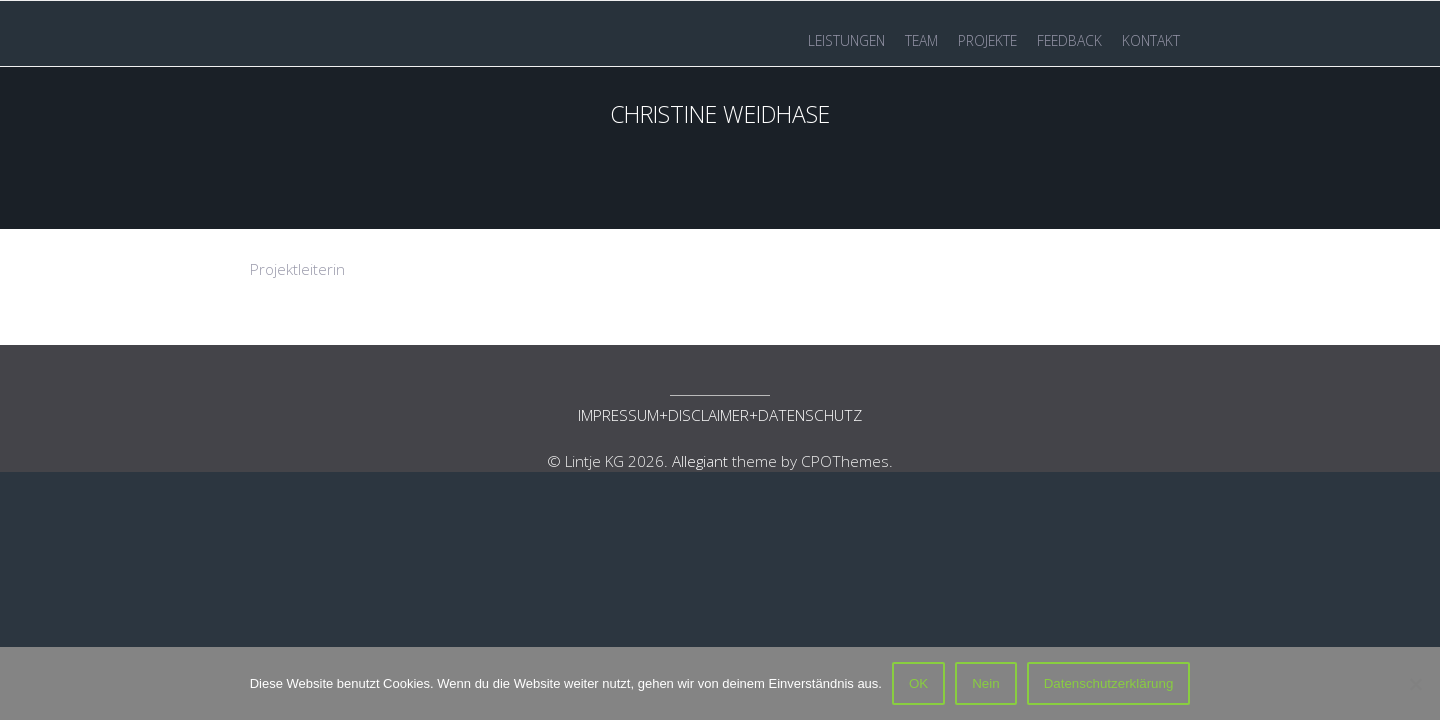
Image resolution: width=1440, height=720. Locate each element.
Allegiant (700, 461)
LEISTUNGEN (846, 40)
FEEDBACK (1069, 40)
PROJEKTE (987, 40)
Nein (985, 683)
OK (918, 683)
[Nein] (1415, 684)
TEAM (921, 40)
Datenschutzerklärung (1109, 683)
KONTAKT (1151, 40)
